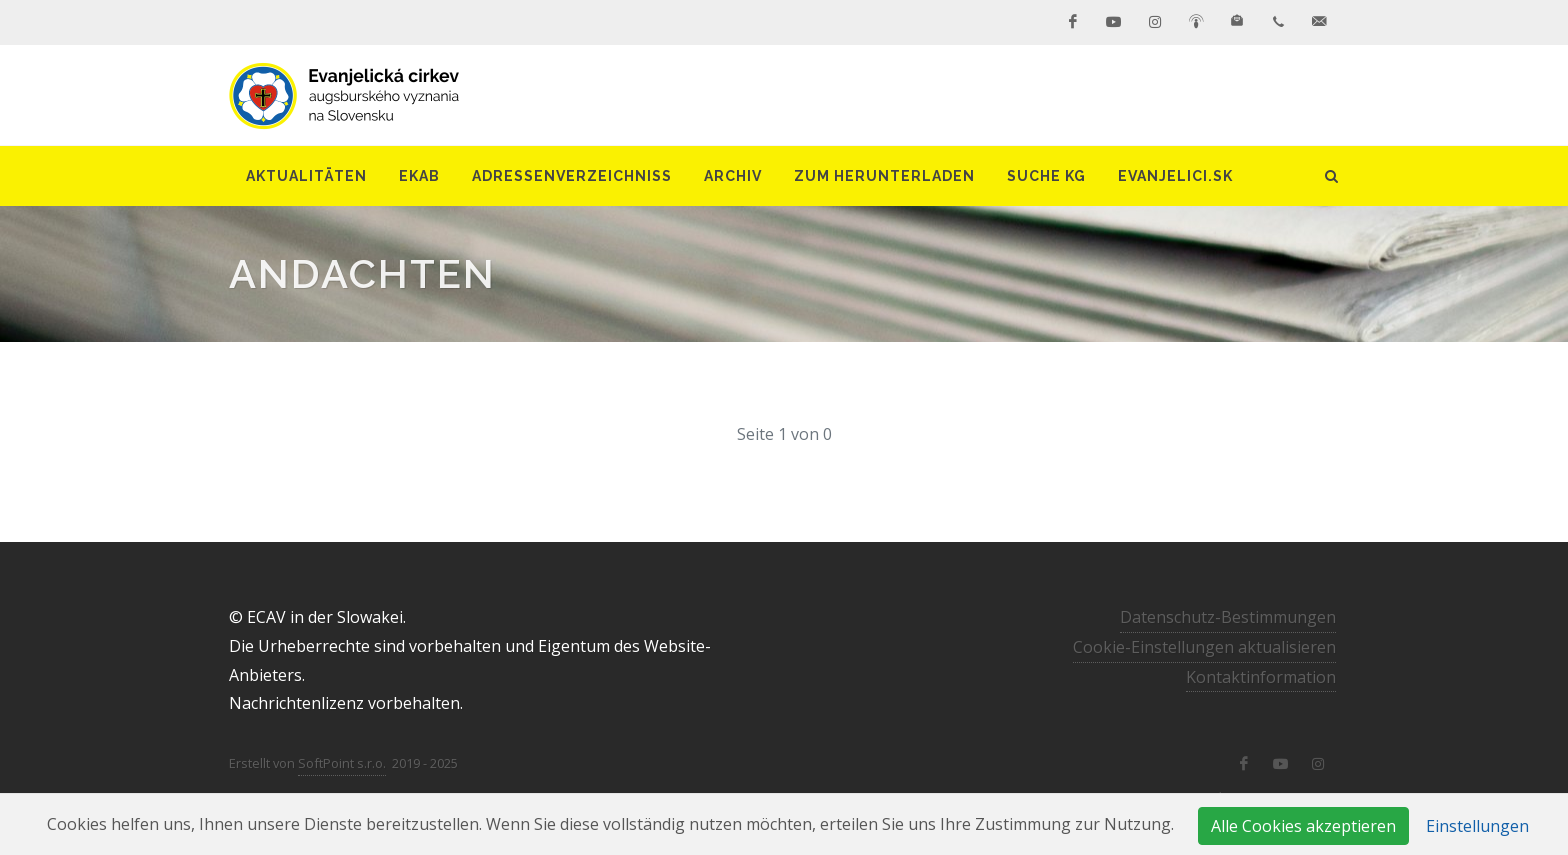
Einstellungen (1477, 826)
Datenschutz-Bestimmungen (1228, 617)
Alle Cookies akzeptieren (1303, 826)
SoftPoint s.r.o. (342, 763)
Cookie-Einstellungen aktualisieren (1204, 647)
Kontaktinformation (1261, 677)
